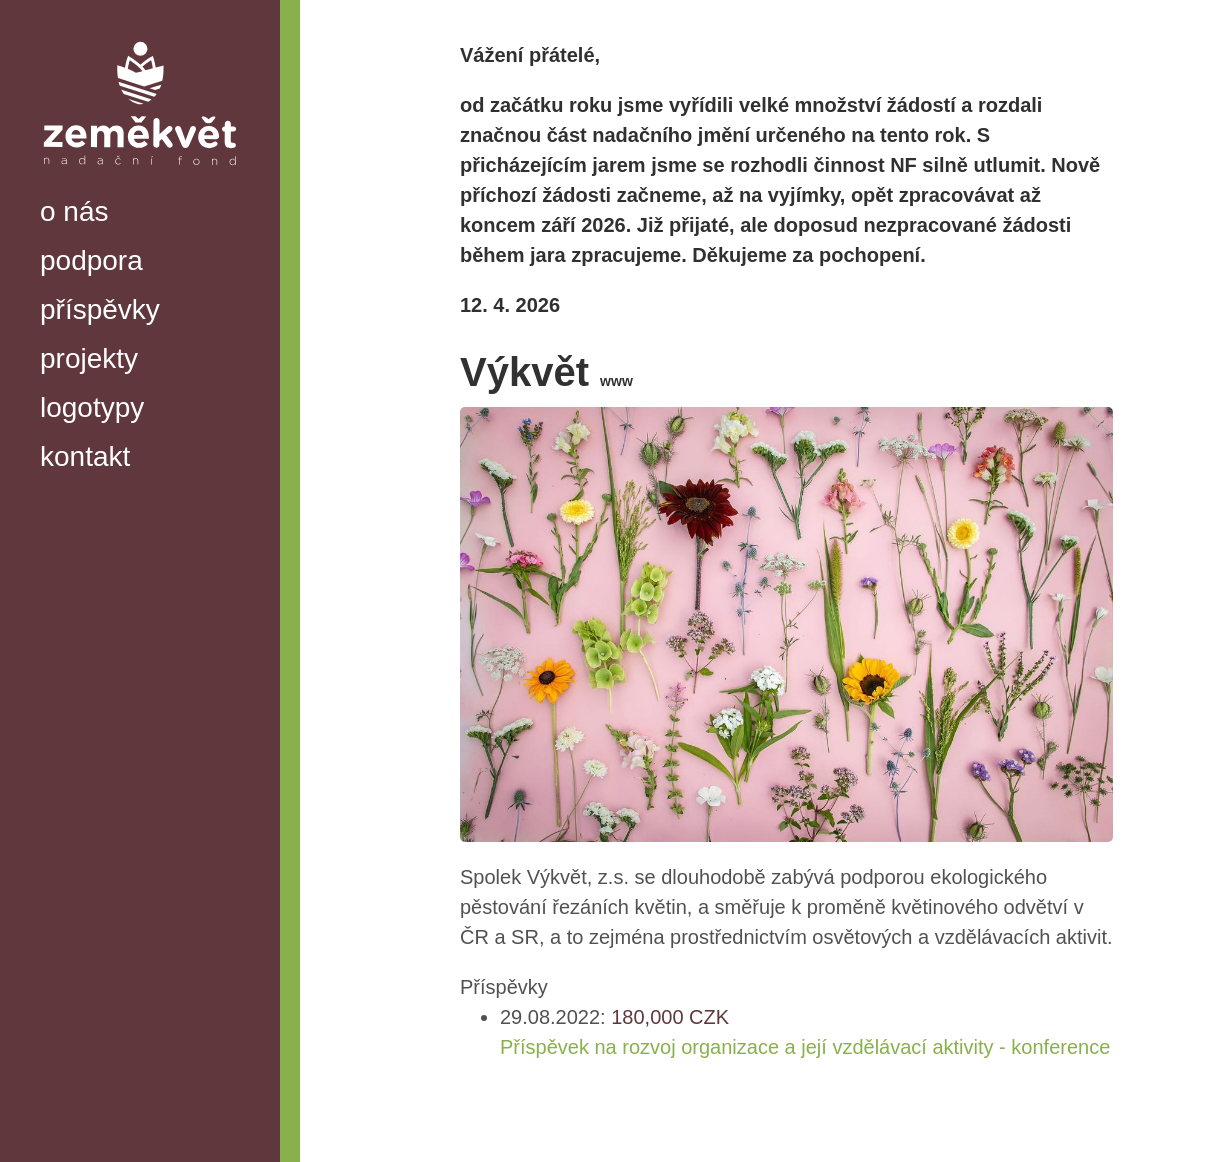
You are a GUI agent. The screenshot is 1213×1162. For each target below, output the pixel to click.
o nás (74, 211)
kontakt (85, 456)
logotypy (92, 407)
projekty (89, 358)
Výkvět (546, 372)
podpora (91, 260)
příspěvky (100, 309)
